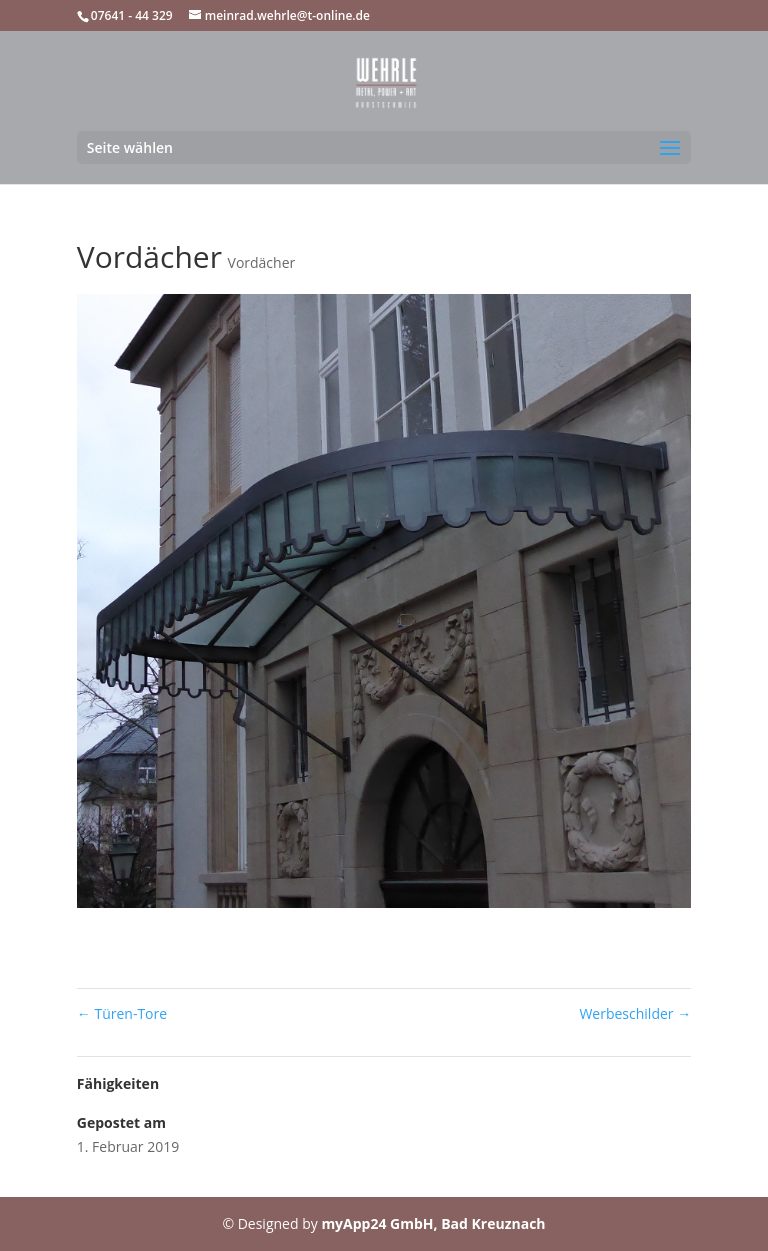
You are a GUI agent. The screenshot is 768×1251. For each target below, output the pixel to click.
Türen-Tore (122, 1013)
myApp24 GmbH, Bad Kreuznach (433, 1223)
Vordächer (262, 262)
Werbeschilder (635, 1013)
